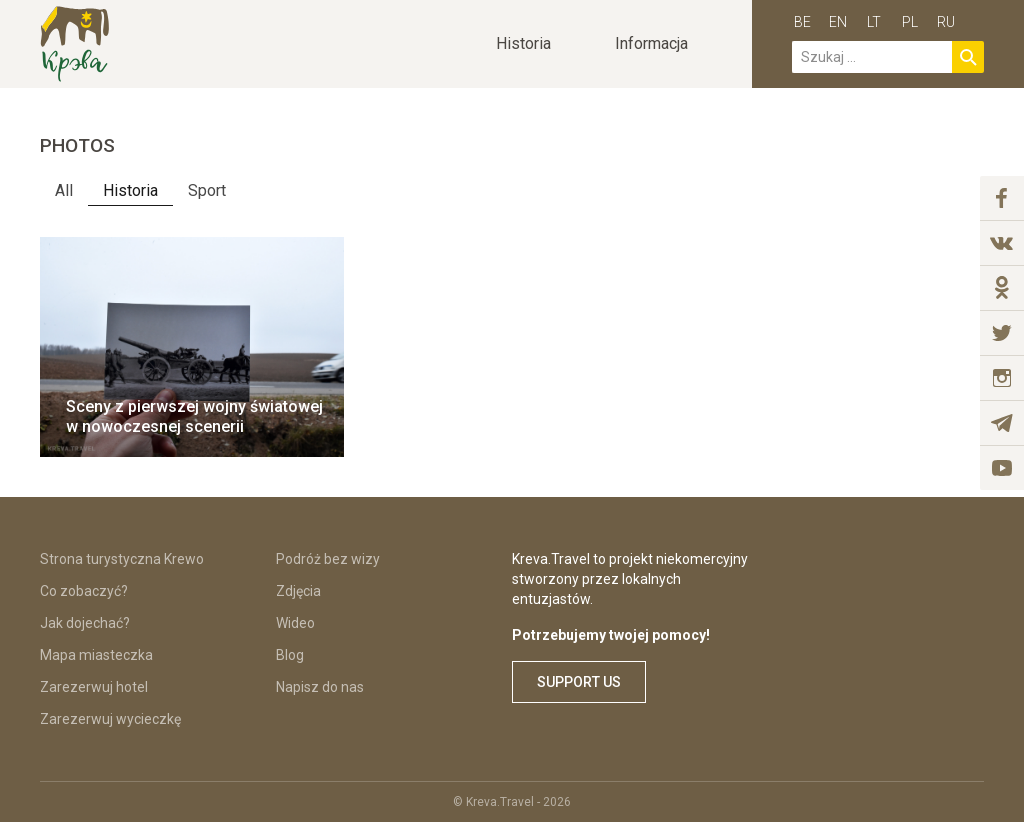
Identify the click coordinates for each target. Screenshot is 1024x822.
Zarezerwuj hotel (94, 687)
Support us (579, 682)
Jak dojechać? (85, 623)
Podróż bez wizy (328, 559)
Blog (290, 655)
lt (874, 22)
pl (910, 22)
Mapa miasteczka (96, 655)
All (64, 190)
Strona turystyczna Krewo (122, 559)
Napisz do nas (320, 687)
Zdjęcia (298, 591)
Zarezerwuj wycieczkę (110, 719)
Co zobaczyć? (84, 591)
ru (946, 22)
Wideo (295, 623)
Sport (207, 190)
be (802, 22)
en (838, 22)
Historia (130, 190)
